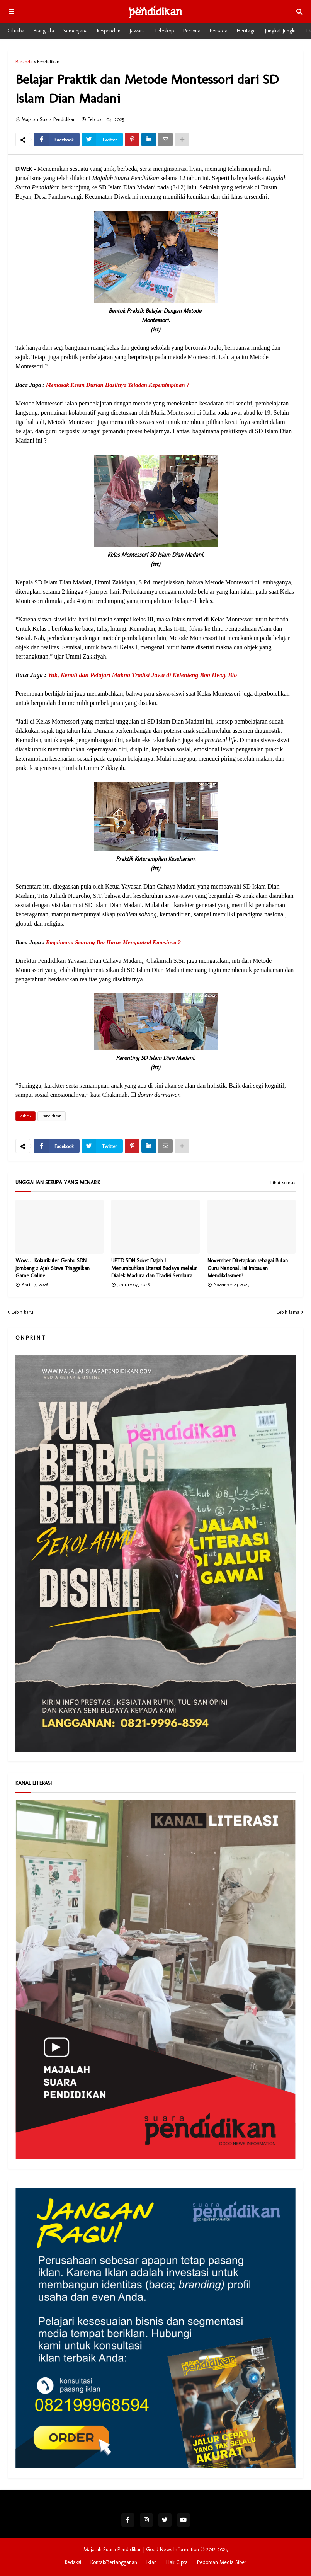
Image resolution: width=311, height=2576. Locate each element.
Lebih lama (288, 1312)
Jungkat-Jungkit (281, 30)
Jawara (137, 30)
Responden (109, 30)
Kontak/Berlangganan (113, 2562)
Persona (192, 30)
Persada (219, 30)
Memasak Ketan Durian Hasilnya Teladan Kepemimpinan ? (117, 385)
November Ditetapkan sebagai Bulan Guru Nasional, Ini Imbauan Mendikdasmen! (247, 1268)
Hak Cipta (177, 2562)
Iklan (151, 2562)
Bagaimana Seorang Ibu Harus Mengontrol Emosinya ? (113, 942)
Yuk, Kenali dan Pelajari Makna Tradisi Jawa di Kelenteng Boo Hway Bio (142, 675)
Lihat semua (283, 1182)
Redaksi (73, 2562)
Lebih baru (22, 1312)
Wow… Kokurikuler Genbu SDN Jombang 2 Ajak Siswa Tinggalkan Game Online (52, 1268)
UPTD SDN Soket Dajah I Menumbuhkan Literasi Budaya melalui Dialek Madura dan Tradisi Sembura (154, 1268)
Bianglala (44, 30)
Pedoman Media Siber (221, 2562)
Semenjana (75, 30)
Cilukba (16, 30)
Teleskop (164, 30)
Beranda (23, 62)
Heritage (246, 30)
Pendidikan (48, 62)
